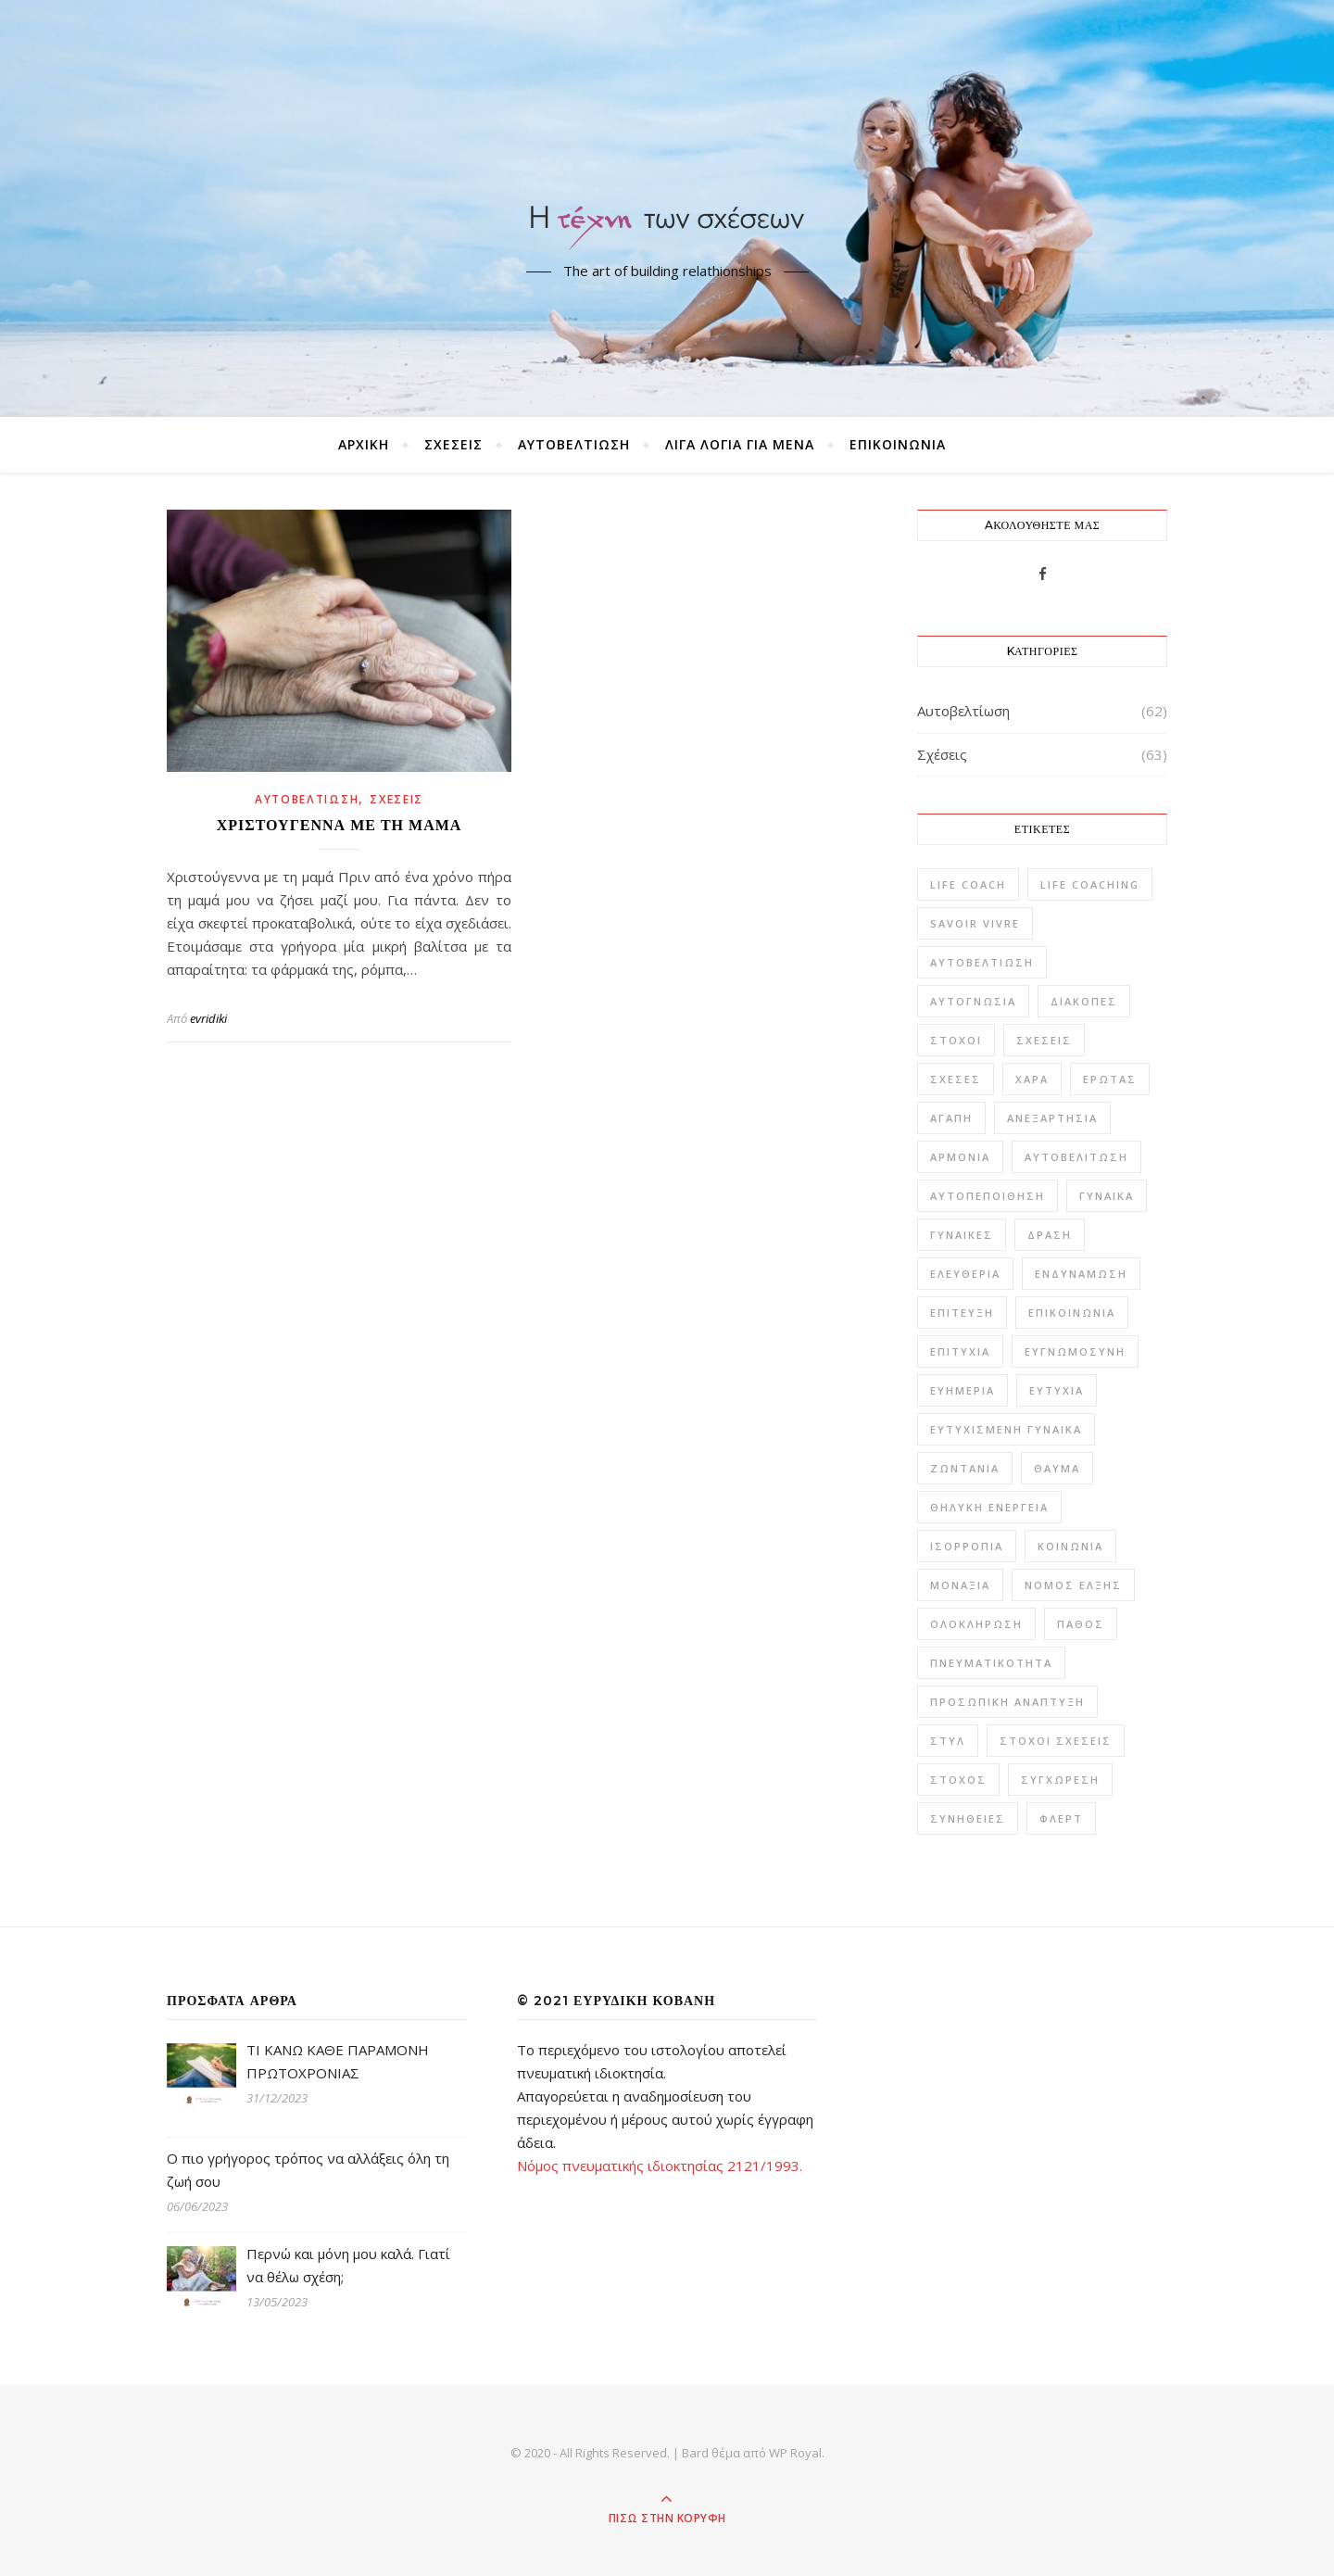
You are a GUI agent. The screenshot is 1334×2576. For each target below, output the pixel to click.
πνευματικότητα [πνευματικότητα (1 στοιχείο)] (991, 1663)
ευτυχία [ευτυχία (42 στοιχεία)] (1056, 1390)
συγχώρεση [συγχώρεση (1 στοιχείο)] (1060, 1780)
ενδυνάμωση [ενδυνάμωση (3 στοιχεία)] (1081, 1274)
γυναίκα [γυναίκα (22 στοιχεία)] (1106, 1196)
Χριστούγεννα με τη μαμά (339, 825)
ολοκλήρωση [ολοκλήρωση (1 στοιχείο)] (976, 1624)
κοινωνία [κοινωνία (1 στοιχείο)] (1070, 1546)
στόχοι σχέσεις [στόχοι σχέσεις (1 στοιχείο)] (1056, 1741)
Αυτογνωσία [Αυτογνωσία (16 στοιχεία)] (973, 1001)
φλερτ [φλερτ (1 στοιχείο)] (1061, 1818)
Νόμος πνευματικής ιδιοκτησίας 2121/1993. (659, 2165)
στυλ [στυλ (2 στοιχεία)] (947, 1741)
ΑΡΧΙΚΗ (363, 444)
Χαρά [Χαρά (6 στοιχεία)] (1032, 1079)
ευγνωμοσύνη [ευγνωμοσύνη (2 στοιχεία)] (1075, 1351)
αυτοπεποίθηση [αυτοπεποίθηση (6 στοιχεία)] (987, 1196)
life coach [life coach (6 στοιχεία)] (968, 884)
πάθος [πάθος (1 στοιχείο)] (1080, 1624)
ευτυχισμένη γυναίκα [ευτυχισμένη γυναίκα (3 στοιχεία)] (1006, 1429)
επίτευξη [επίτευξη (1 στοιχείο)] (962, 1313)
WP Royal (795, 2452)
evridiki (208, 1018)
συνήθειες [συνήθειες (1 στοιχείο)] (967, 1818)
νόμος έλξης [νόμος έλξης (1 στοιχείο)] (1073, 1585)
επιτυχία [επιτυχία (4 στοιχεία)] (960, 1351)
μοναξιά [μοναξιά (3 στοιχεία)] (960, 1585)
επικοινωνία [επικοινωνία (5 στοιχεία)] (1071, 1313)
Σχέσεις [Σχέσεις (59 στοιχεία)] (1044, 1040)
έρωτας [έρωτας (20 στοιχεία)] (1110, 1079)
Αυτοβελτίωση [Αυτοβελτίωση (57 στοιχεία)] (982, 962)
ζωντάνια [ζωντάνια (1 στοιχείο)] (965, 1468)
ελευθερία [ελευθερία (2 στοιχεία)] (965, 1274)
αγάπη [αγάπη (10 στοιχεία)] (951, 1118)
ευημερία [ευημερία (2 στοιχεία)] (962, 1390)
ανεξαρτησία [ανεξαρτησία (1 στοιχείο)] (1052, 1118)
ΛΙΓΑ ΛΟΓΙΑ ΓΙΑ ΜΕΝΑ (739, 444)
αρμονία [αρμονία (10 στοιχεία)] (960, 1157)
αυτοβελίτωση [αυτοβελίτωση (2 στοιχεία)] (1076, 1157)
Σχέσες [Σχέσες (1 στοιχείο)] (955, 1079)
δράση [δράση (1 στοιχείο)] (1049, 1235)
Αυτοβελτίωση (574, 444)
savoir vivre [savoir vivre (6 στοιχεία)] (975, 923)
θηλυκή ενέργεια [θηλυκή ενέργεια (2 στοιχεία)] (989, 1507)
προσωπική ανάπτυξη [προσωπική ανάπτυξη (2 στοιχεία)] (1007, 1702)
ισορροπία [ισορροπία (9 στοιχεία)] (966, 1546)
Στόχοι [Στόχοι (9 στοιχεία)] (956, 1040)
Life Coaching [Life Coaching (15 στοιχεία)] (1089, 884)
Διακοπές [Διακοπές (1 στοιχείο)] (1084, 1001)
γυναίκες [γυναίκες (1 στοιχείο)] (961, 1235)
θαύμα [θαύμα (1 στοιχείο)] (1057, 1468)
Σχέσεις (453, 444)
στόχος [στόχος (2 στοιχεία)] (958, 1780)
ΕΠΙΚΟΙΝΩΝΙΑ (897, 444)
